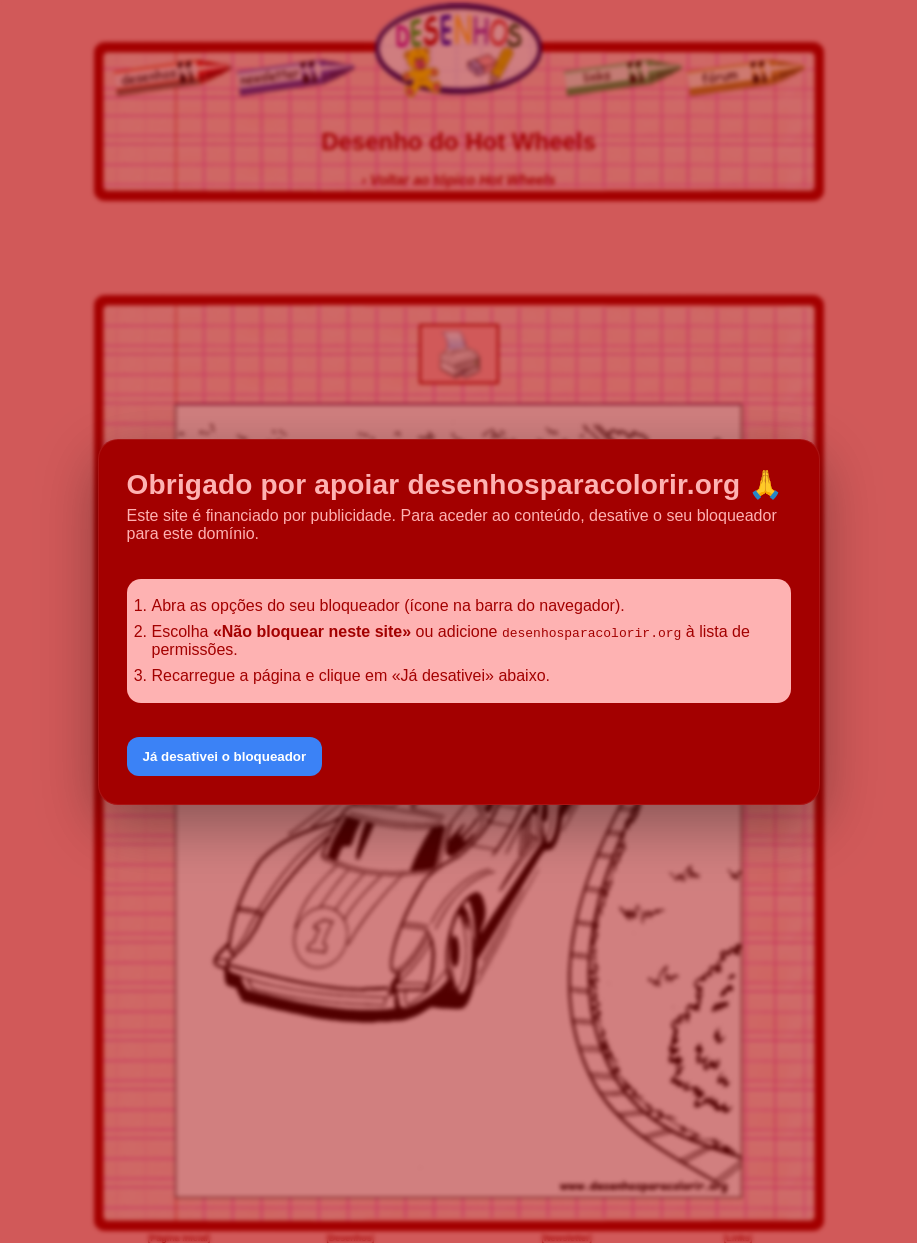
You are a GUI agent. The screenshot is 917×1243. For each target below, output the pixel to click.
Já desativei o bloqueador (225, 756)
